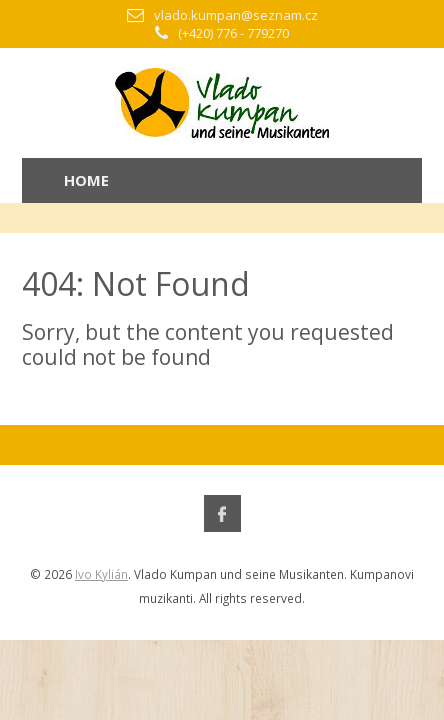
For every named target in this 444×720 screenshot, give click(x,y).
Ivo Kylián (101, 574)
